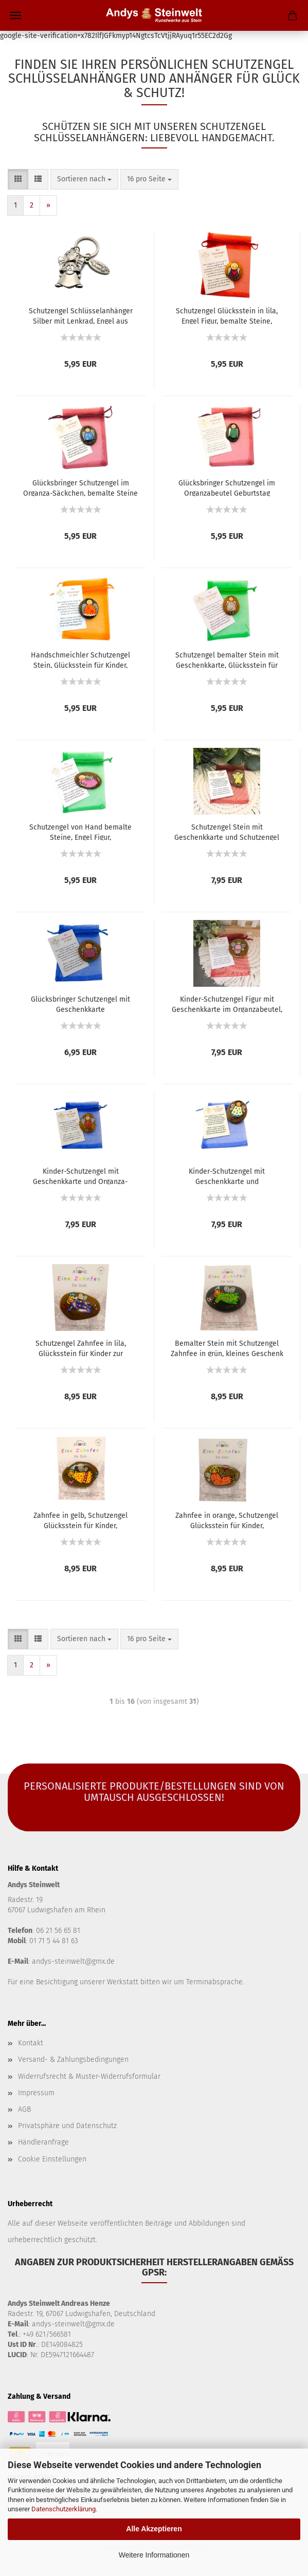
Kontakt (30, 2043)
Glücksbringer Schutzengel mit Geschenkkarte (80, 1003)
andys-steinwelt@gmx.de (73, 1961)
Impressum (36, 2093)
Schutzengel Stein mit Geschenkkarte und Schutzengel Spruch (226, 831)
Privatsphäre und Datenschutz (67, 2125)
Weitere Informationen (154, 2555)
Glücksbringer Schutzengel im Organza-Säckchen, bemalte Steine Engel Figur (80, 487)
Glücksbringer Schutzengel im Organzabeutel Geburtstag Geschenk (226, 487)
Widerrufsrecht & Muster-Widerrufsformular (89, 2076)
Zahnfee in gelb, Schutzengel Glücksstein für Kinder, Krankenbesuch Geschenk (80, 1520)
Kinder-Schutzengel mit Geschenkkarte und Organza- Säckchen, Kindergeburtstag (80, 1175)
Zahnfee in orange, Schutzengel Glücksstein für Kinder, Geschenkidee (226, 1520)
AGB (24, 2109)
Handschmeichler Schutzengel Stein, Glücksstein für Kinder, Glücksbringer (80, 659)
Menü (15, 15)
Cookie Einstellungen (52, 2159)
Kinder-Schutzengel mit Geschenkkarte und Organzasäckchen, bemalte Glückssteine (227, 1175)
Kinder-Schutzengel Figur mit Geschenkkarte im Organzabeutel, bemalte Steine (227, 1003)
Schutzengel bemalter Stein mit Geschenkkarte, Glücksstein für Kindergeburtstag (227, 659)
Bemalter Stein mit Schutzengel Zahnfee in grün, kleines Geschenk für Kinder (227, 1348)
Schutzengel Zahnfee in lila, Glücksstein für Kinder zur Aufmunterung (80, 1348)
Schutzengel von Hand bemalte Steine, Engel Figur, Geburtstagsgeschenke (80, 831)
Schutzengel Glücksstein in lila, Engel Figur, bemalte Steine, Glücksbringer (227, 315)
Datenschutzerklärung (63, 2509)
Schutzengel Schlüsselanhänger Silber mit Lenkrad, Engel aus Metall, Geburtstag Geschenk (81, 315)
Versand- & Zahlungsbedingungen (73, 2059)
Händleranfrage (43, 2142)
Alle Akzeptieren (154, 2529)
